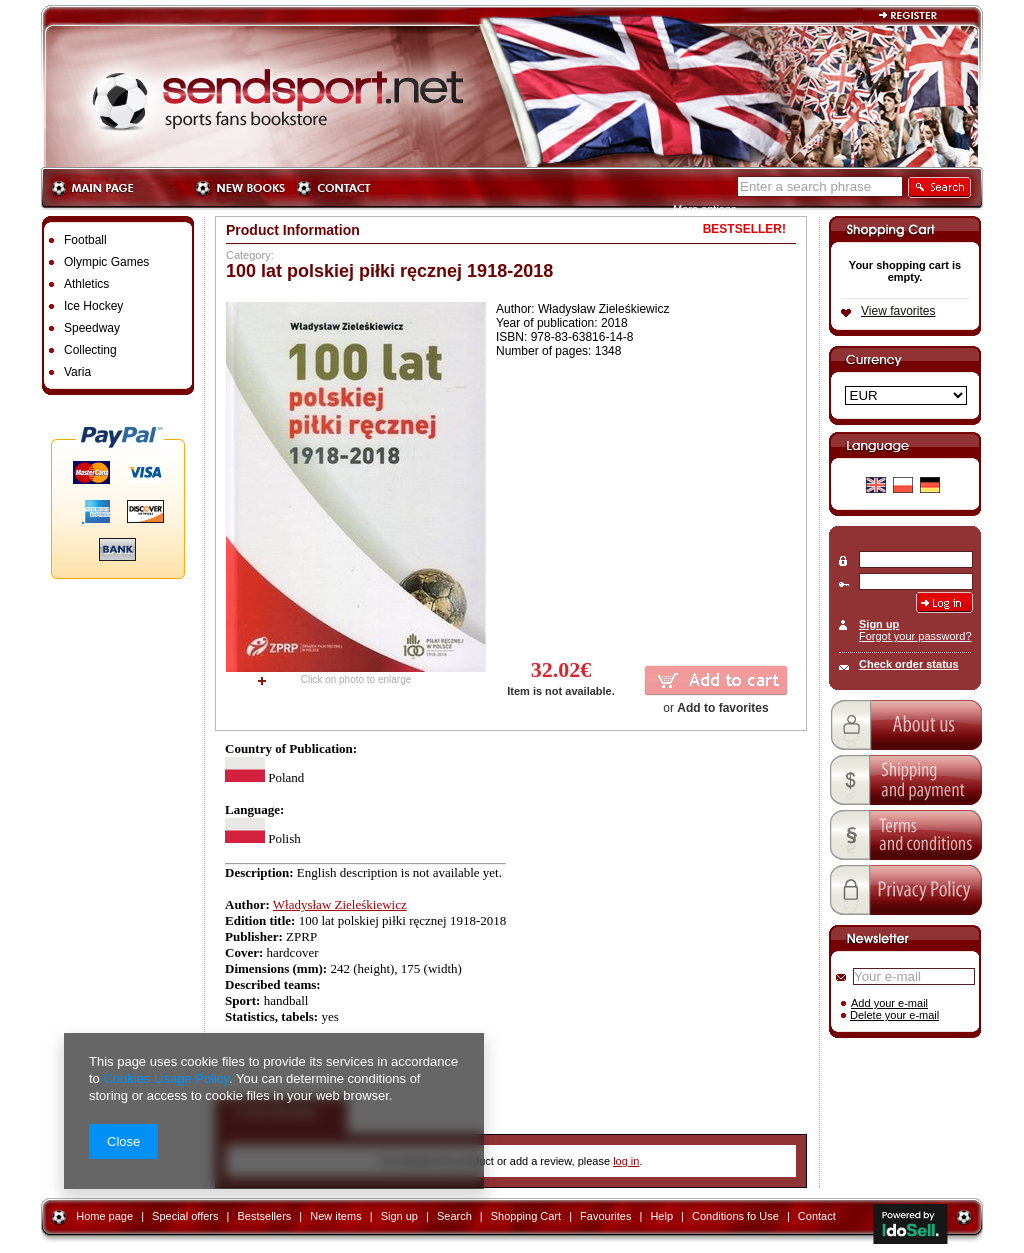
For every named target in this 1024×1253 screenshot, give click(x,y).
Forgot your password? (915, 636)
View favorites (898, 311)
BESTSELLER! (744, 229)
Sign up (879, 624)
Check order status (909, 664)
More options (705, 209)
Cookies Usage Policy (165, 1078)
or (715, 708)
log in (626, 1161)
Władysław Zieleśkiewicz (340, 904)
